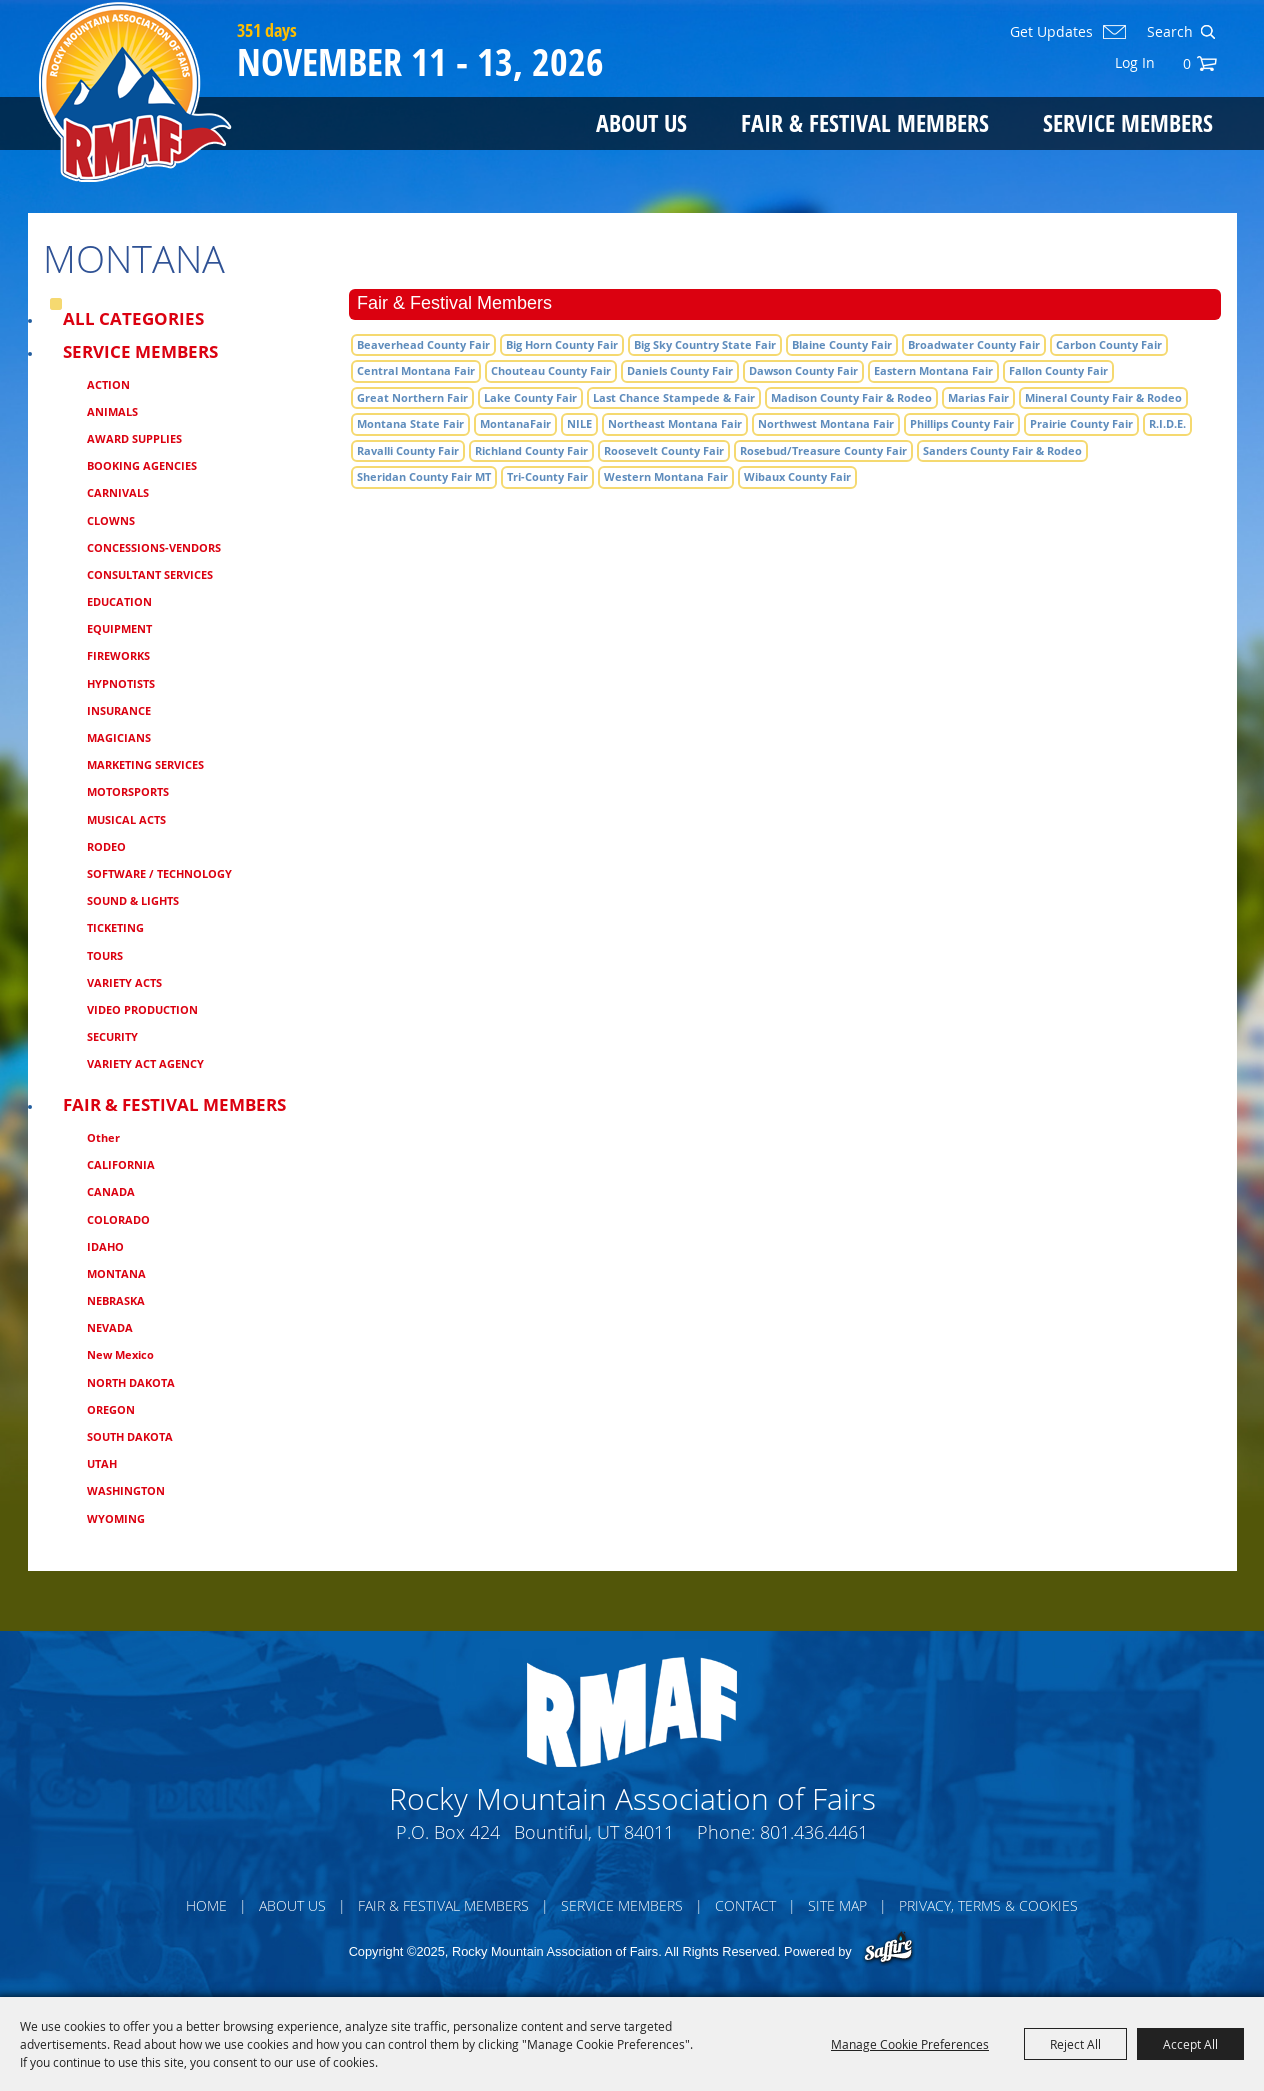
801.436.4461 (814, 1832)
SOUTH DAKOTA (130, 1436)
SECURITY (112, 1036)
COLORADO (118, 1219)
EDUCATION (119, 601)
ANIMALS (112, 411)
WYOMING (116, 1518)
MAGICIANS (119, 737)
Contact (745, 1905)
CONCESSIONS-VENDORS (154, 547)
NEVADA (110, 1327)
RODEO (106, 846)
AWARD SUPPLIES (134, 438)
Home (206, 1905)
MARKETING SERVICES (145, 764)
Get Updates (1051, 32)
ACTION (108, 384)
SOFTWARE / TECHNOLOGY (159, 873)
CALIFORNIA (121, 1164)
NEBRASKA (116, 1300)
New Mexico (120, 1354)
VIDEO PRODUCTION (142, 1009)
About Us (641, 122)
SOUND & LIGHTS (133, 900)
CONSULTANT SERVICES (150, 574)
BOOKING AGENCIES (142, 465)
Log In (1135, 62)
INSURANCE (119, 710)
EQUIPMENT (119, 628)
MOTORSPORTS (128, 791)
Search (1207, 32)
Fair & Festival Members (865, 122)
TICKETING (115, 927)
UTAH (102, 1463)
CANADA (111, 1191)
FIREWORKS (118, 655)
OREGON (111, 1409)
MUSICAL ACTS (126, 819)
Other (103, 1137)
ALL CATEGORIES (133, 318)
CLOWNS (111, 520)
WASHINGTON (126, 1490)
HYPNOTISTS (121, 683)
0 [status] (1187, 63)
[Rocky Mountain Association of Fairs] (135, 92)
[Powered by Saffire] (888, 1949)
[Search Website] (1168, 32)
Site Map (837, 1905)
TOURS (105, 955)
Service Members (1128, 122)
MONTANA (116, 1273)
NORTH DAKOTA (131, 1382)
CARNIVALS (118, 492)
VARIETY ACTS (124, 982)
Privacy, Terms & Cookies (988, 1905)
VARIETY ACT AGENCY (145, 1063)
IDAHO (105, 1246)
